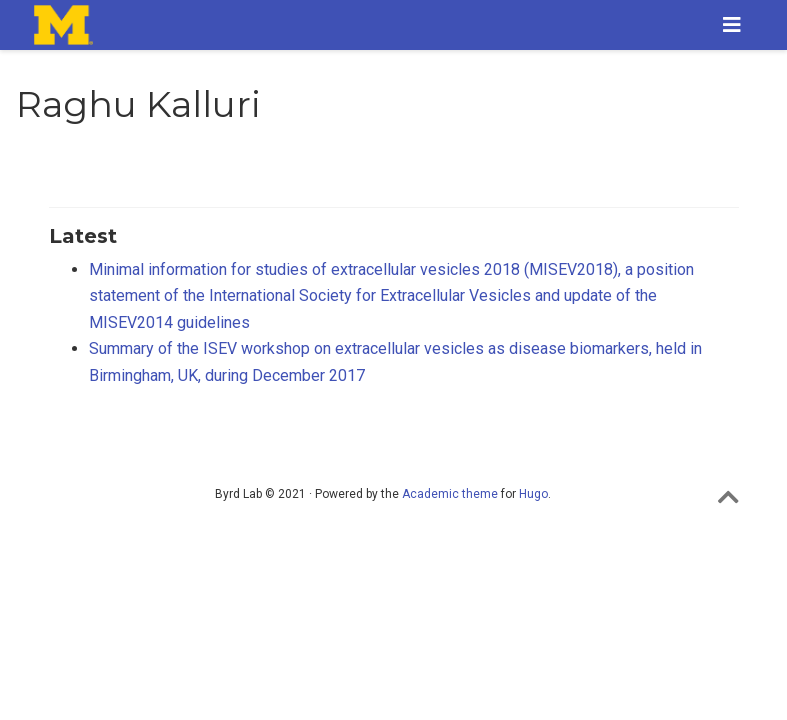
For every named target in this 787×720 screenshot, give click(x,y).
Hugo (533, 494)
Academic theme (450, 494)
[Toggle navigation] (732, 25)
